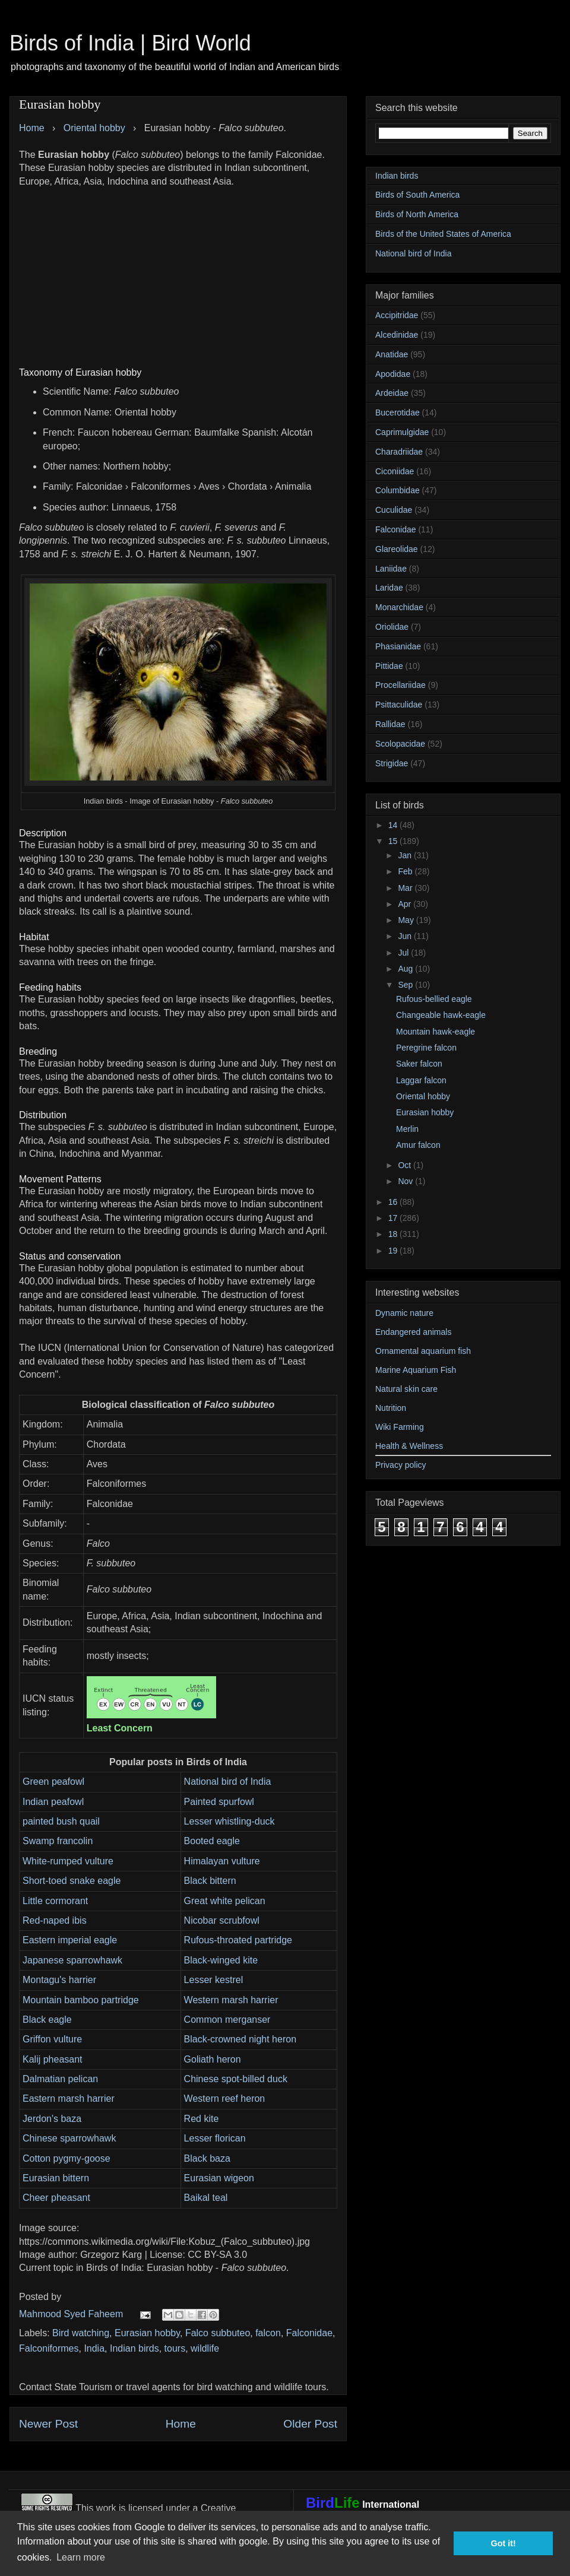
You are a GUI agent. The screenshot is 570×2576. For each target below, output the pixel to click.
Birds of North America (416, 214)
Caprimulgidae (402, 432)
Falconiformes (48, 2348)
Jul (404, 952)
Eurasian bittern (56, 2178)
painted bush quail (61, 1821)
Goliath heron (212, 2059)
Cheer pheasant (56, 2198)
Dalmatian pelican (60, 2079)
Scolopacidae (400, 743)
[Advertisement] (178, 271)
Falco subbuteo (217, 2333)
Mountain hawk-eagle (435, 1031)
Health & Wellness (409, 1446)
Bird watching (80, 2333)
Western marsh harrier (231, 2000)
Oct (405, 1165)
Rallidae (390, 724)
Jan (405, 855)
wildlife (205, 2348)
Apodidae (392, 374)
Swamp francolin (58, 1841)
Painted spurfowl (219, 1802)
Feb (406, 871)
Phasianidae (398, 646)
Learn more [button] (80, 2557)
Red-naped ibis (55, 1920)
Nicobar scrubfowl (221, 1920)
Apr (405, 904)
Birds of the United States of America (443, 234)
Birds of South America (417, 194)
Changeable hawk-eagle (441, 1015)
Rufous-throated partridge (238, 1940)
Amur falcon (418, 1145)
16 (394, 1202)
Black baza (207, 2158)
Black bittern (210, 1881)
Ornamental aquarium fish (423, 1351)
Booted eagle (212, 1841)
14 (394, 825)
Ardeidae (391, 393)
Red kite (201, 2119)
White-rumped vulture (68, 1861)
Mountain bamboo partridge (81, 2000)
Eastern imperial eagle (70, 1940)
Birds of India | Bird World (130, 43)
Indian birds (134, 2348)
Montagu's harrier (59, 1980)
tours (175, 2348)
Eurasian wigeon (219, 2178)
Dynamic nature (404, 1313)
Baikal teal (206, 2198)
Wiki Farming (399, 1427)
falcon (268, 2333)
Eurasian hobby (147, 2333)
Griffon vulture (52, 2039)
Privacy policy (400, 1465)
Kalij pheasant (53, 2059)
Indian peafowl (53, 1802)
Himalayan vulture (222, 1861)
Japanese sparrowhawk (72, 1960)
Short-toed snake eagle (72, 1881)
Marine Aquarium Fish (415, 1370)
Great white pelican (224, 1901)
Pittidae (389, 666)
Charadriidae (399, 451)
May (407, 920)
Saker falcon (419, 1063)
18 (394, 1234)
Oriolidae (391, 627)
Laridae (389, 587)
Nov (406, 1181)
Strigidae (391, 763)
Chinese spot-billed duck (235, 2079)
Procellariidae (400, 685)
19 (394, 1250)
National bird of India (227, 1781)
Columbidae (397, 490)
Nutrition (390, 1408)
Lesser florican (215, 2138)
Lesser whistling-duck (229, 1821)
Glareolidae (396, 549)
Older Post (310, 2424)
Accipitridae (396, 315)
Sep (406, 984)
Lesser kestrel (213, 1980)
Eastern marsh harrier (69, 2098)
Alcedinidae (396, 335)
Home (181, 2424)
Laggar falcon (421, 1080)
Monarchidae (399, 607)
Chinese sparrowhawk (69, 2138)
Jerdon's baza (52, 2119)
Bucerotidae (397, 412)
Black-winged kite (221, 1960)
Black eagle (47, 2020)
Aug (406, 968)
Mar (406, 888)
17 (394, 1218)
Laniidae (391, 568)
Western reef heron (224, 2098)
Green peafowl (53, 1781)
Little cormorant (55, 1901)
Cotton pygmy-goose (66, 2158)
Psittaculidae (398, 704)
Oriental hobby (423, 1096)
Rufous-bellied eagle (434, 999)
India (94, 2348)
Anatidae (391, 354)
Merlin (407, 1129)
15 (394, 841)
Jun (405, 936)
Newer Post (48, 2424)
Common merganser (227, 2020)
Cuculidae (393, 510)
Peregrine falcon (426, 1047)
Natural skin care (406, 1389)
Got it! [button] (503, 2543)
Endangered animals (413, 1332)
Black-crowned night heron (240, 2039)
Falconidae (309, 2333)
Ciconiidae (394, 471)
